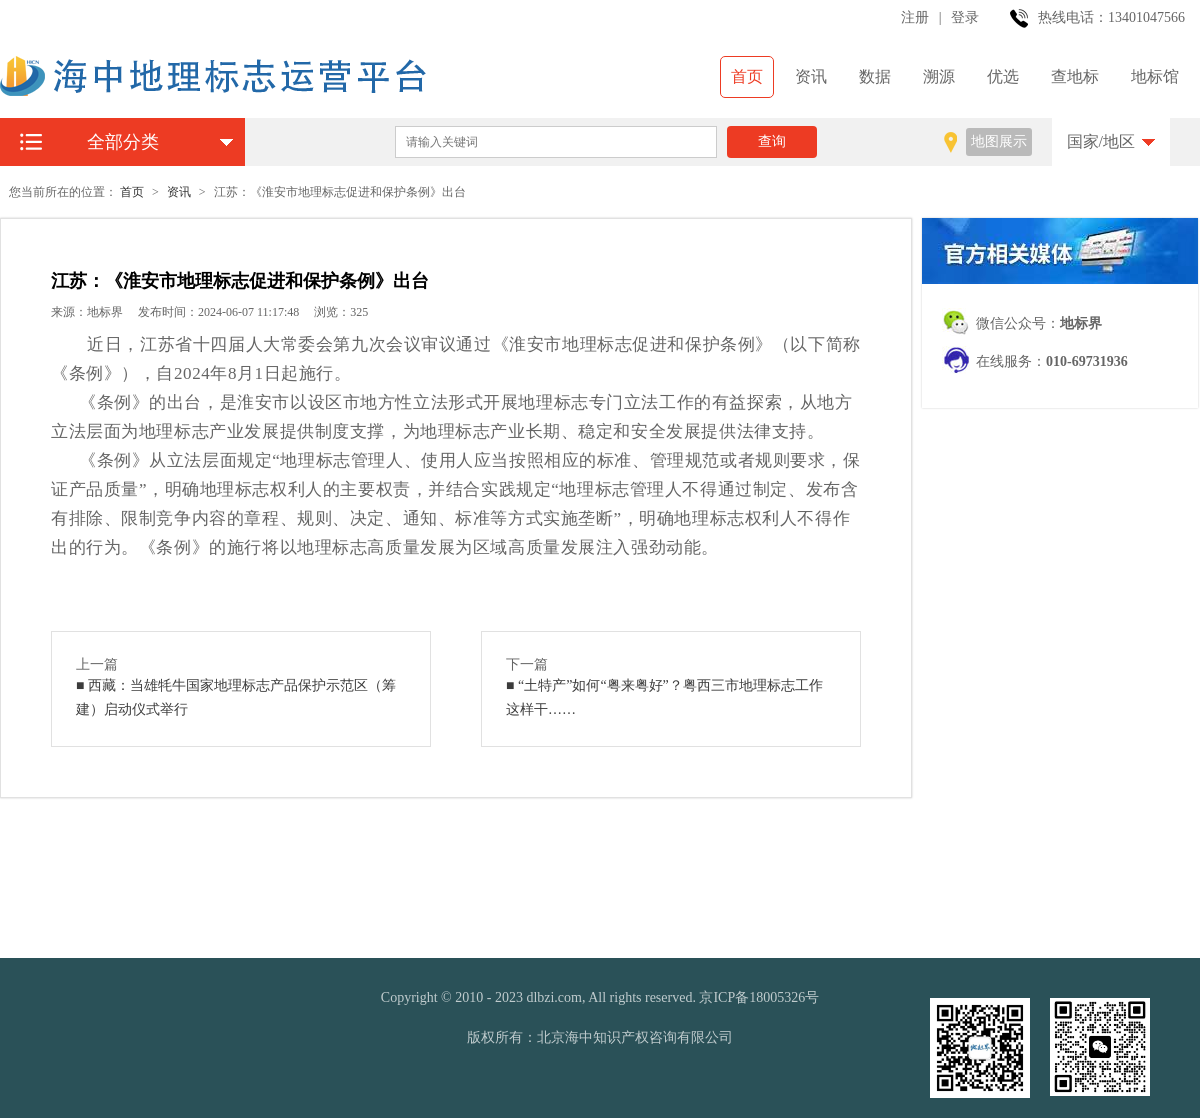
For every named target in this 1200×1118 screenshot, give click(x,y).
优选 (1003, 76)
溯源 (939, 76)
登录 (965, 17)
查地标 (1075, 76)
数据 (875, 76)
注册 (915, 17)
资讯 (811, 76)
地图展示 (999, 141)
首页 (747, 76)
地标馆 (1155, 76)
